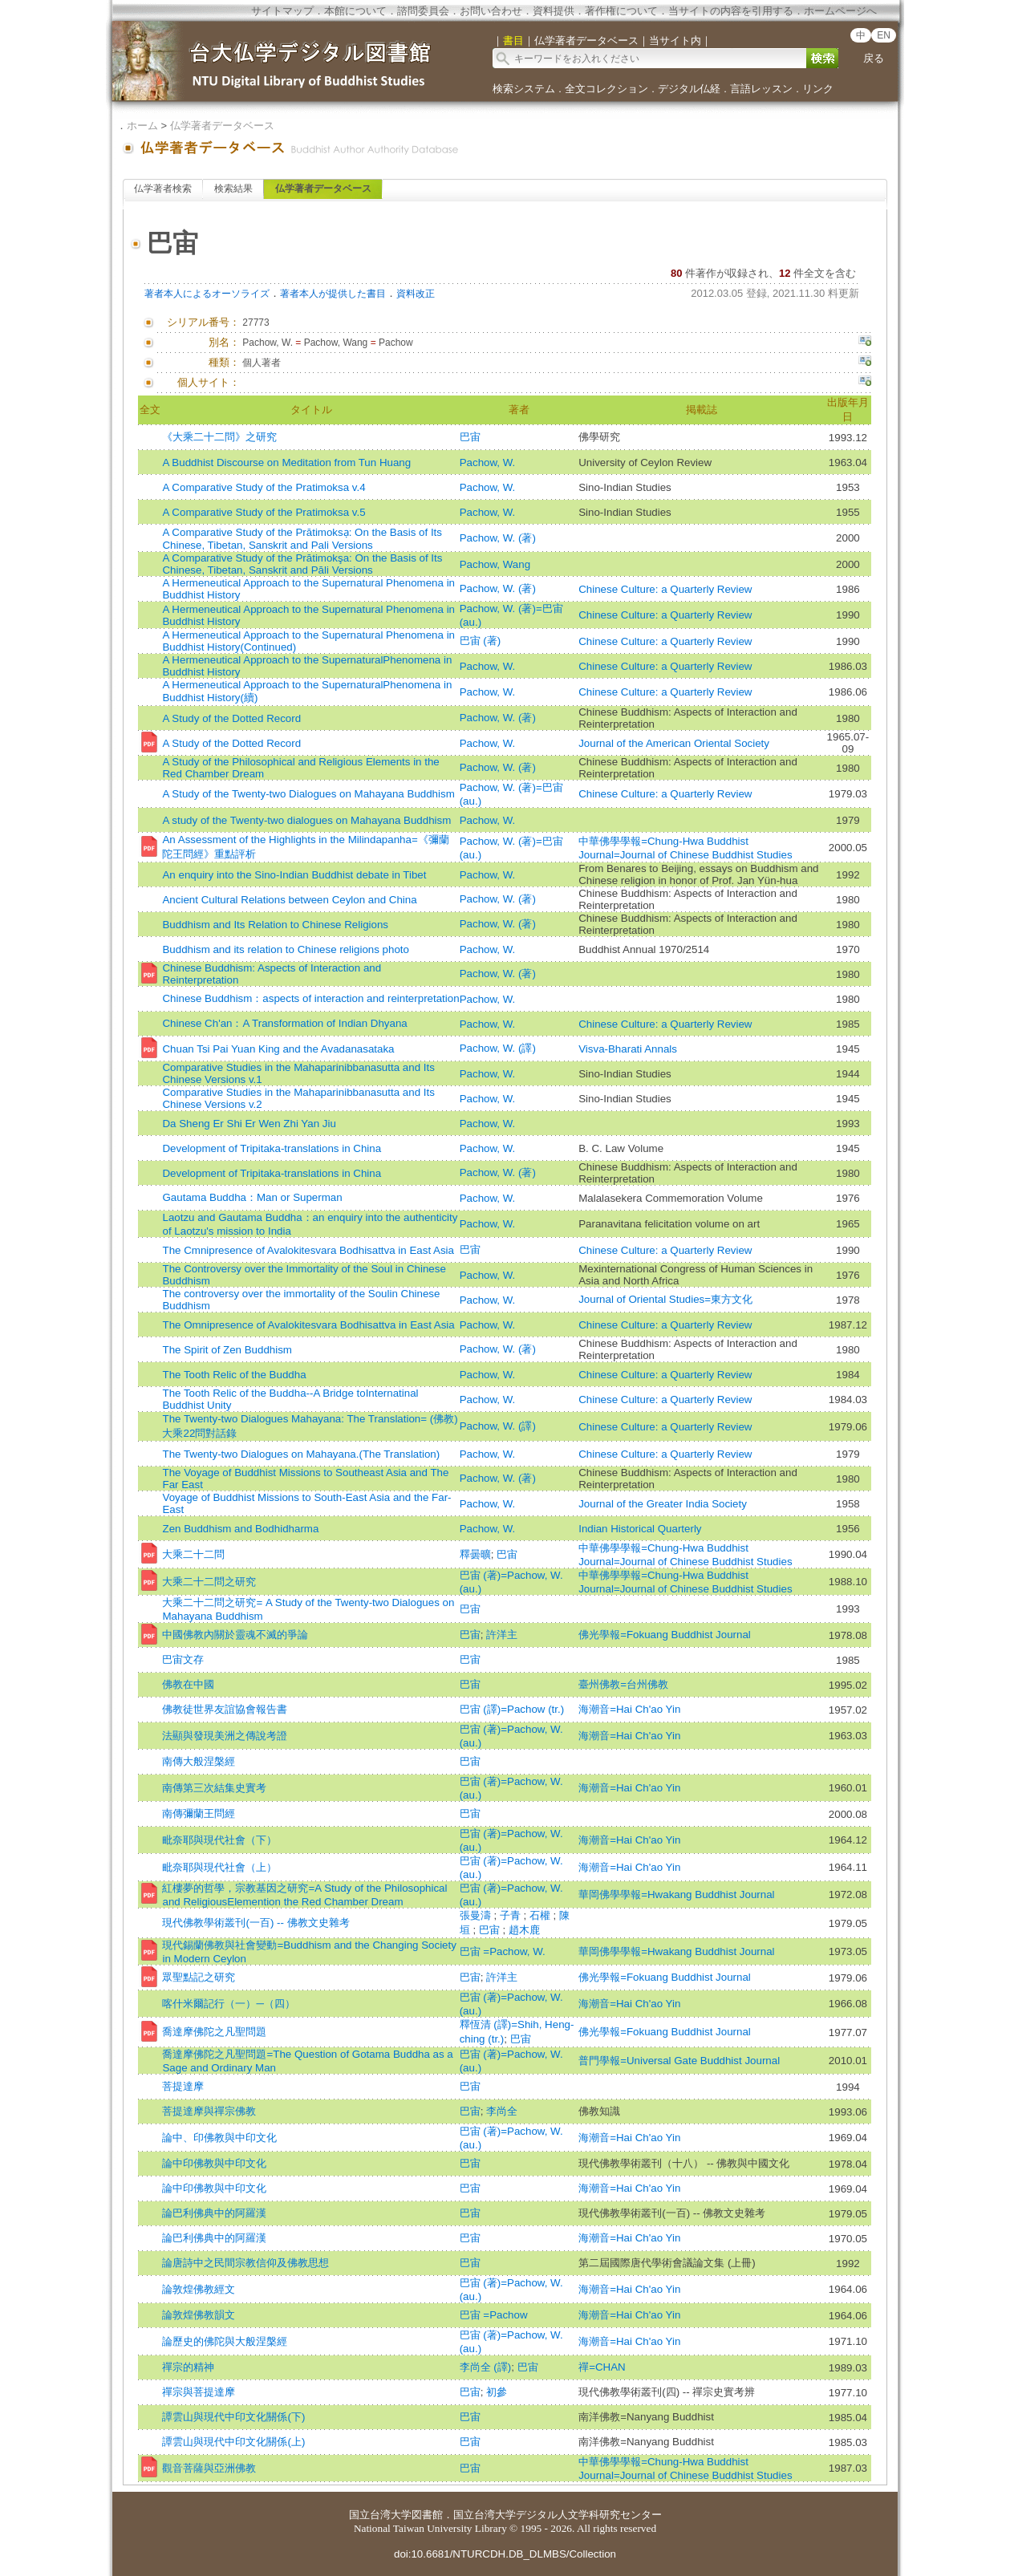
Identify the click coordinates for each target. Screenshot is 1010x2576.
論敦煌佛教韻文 (198, 2315)
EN (883, 35)
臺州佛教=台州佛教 (623, 1684)
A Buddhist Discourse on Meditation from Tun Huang (286, 462)
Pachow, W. (488, 462)
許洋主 (501, 1635)
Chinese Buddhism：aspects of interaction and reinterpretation (310, 998)
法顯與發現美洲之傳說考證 (224, 1736)
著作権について (621, 11)
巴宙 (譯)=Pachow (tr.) (512, 1709)
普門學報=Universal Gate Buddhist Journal (679, 2061)
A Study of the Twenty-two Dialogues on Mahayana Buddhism (308, 794)
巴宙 (470, 437)
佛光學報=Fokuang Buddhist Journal (664, 1635)
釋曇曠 (475, 1554)
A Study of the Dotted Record (231, 718)
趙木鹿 (524, 1930)
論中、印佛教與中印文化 (219, 2138)
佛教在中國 (188, 1684)
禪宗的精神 (188, 2367)
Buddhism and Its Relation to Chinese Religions (275, 925)
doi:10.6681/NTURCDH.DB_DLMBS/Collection (505, 2554)
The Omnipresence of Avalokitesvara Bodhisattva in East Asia (308, 1325)
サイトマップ (282, 11)
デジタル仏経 (689, 89)
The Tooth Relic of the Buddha (234, 1375)
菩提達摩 (183, 2086)
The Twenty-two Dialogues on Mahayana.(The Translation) (301, 1454)
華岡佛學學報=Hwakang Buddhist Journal (676, 1894)
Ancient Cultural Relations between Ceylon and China (289, 900)
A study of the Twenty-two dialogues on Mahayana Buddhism (306, 820)
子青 (512, 1915)
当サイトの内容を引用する (730, 11)
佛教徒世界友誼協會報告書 (224, 1709)
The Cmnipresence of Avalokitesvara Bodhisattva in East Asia (308, 1250)
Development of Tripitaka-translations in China (271, 1148)
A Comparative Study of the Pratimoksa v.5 (263, 512)
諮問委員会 (423, 11)
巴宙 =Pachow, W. (503, 1951)
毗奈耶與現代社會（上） (219, 1867)
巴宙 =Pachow (494, 2315)
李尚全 (501, 2111)
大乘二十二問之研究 (209, 1582)
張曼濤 (477, 1915)
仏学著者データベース (222, 126)
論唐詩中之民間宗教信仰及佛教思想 (245, 2263)
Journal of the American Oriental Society (673, 743)
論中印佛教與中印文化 (214, 2163)
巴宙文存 (183, 1659)
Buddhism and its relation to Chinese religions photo (285, 949)
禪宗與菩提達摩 (198, 2392)
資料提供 (553, 11)
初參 (496, 2392)
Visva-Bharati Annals (627, 1049)
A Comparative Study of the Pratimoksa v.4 (263, 487)
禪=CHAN (602, 2367)
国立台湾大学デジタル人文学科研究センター (557, 2515)
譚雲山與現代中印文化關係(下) (233, 2417)
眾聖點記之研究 (198, 1977)
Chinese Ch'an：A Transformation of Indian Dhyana (284, 1023)
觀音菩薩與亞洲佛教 (209, 2468)
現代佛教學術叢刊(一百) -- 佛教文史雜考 (255, 1923)
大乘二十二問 (193, 1554)
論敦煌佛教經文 (198, 2289)
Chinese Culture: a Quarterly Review (665, 589)
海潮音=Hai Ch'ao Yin (629, 1709)
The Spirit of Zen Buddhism (227, 1350)
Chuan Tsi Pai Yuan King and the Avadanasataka (278, 1049)
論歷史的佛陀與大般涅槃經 (224, 2341)
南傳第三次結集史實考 (214, 1788)
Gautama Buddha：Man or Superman (252, 1197)
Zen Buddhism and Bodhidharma (240, 1529)
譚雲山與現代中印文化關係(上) (233, 2442)
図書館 (427, 2515)
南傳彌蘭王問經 (198, 1813)
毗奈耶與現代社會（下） (219, 1840)
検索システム (524, 89)
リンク (818, 89)
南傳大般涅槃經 (198, 1761)
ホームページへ (840, 11)
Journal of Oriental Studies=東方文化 (665, 1299)
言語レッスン (761, 89)
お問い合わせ (491, 11)
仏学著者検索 (163, 188)
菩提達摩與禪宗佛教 (209, 2111)
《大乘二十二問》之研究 (219, 437)
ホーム (142, 126)
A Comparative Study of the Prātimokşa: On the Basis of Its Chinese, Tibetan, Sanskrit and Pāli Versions (302, 564)
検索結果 (233, 188)
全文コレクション (606, 89)
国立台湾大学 (380, 2515)
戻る (873, 58)
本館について (355, 11)
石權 (541, 1915)
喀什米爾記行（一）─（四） (228, 2004)
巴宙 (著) (480, 641)
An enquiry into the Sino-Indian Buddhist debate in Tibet (294, 875)
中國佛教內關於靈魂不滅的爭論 (235, 1635)
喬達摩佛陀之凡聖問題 (214, 2032)
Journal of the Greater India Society (662, 1504)
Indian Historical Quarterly (639, 1529)
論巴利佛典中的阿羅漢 (214, 2213)
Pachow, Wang (495, 564)
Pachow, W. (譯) (498, 1048)
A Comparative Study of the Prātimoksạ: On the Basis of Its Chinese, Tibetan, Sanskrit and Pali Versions (302, 538)
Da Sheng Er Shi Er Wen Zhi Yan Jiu (248, 1124)
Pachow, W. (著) (498, 538)
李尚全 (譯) (486, 2367)
